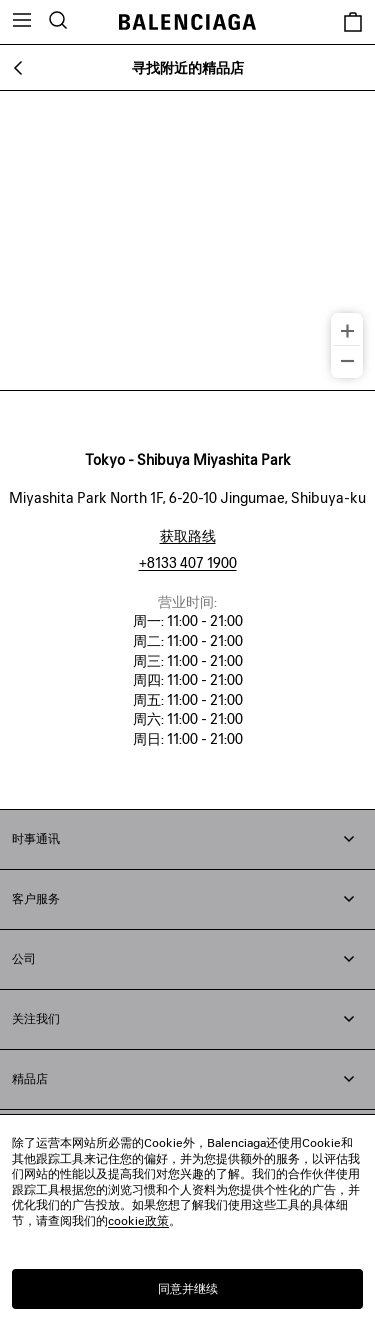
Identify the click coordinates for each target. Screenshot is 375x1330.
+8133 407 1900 (188, 562)
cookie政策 (138, 1220)
